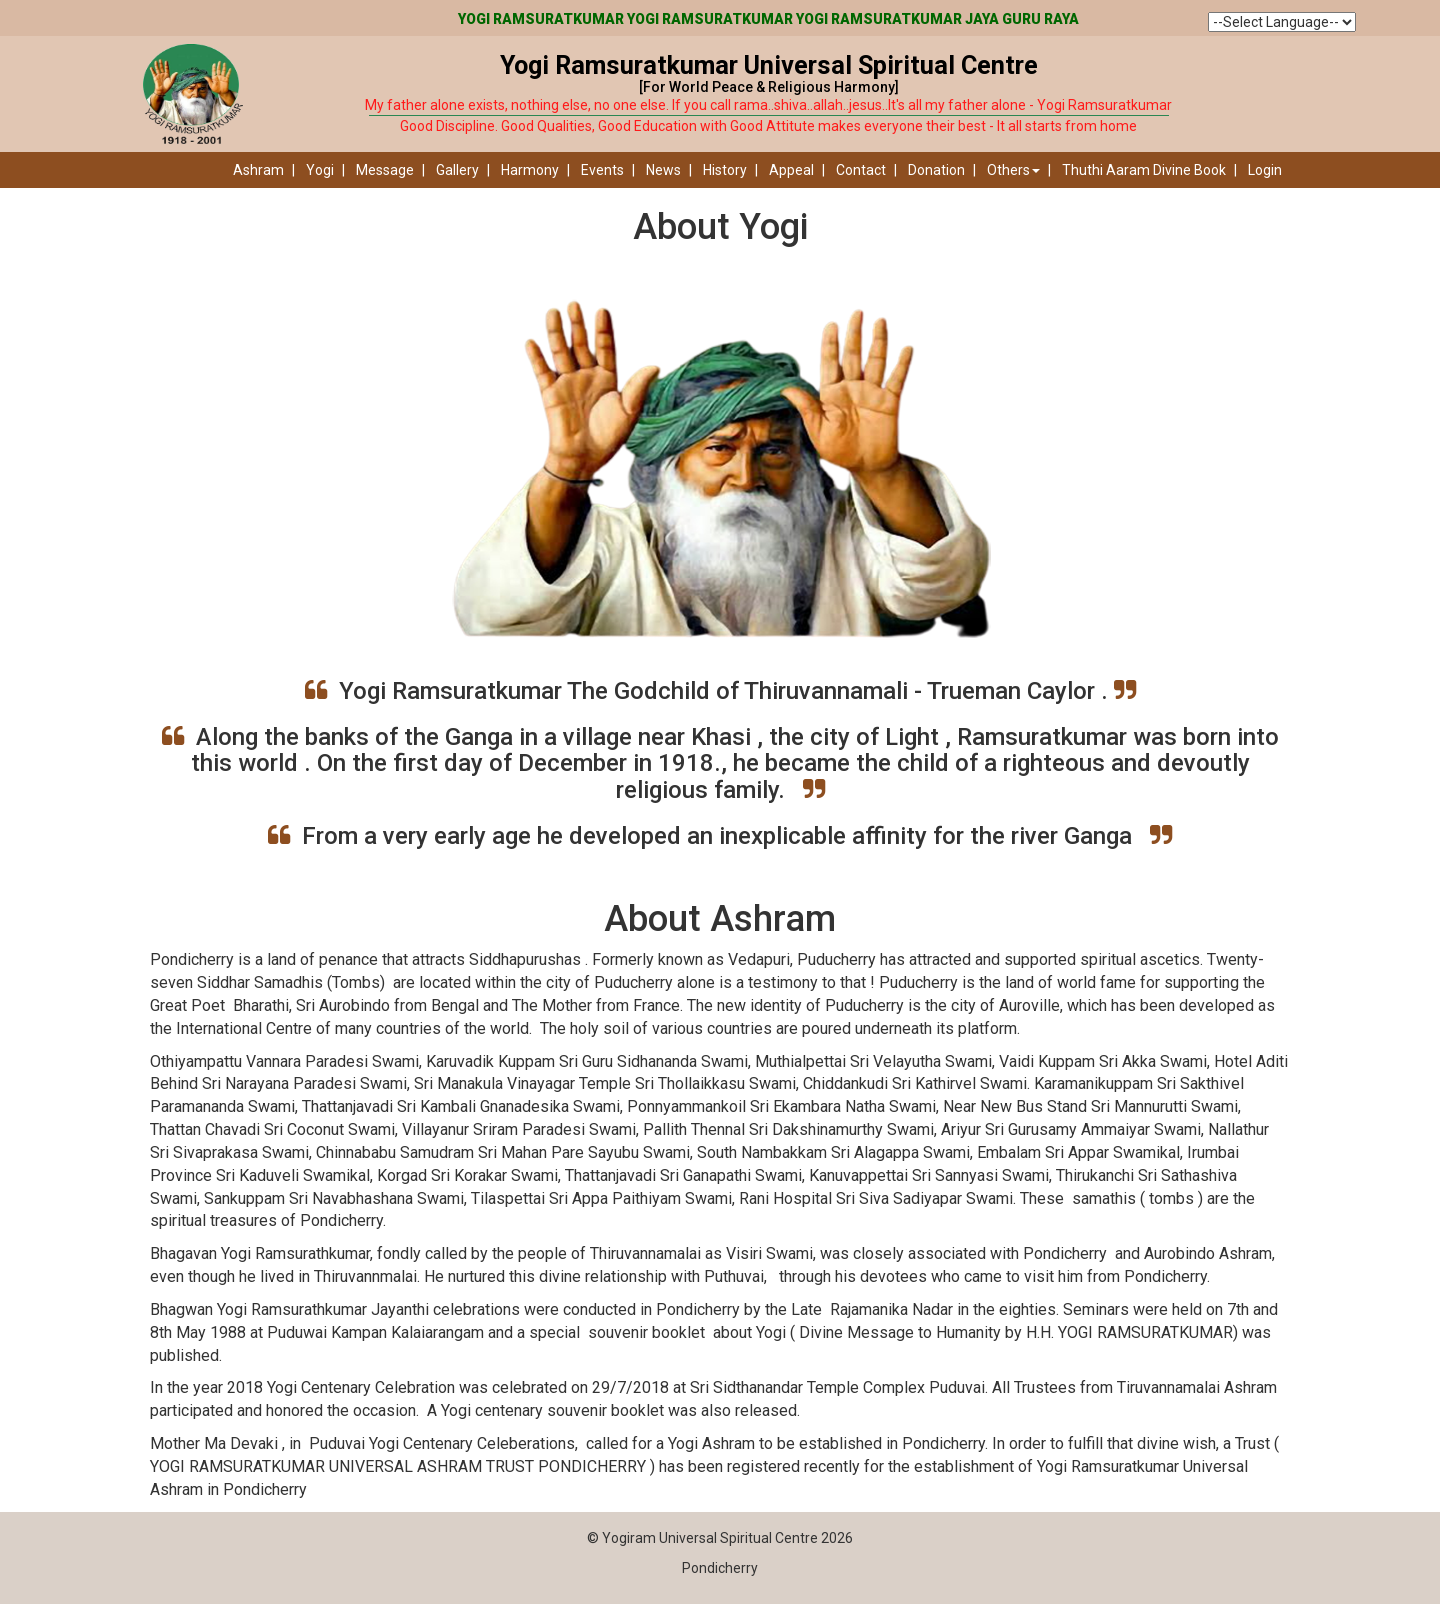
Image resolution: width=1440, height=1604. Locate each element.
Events (602, 170)
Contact (861, 170)
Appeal (791, 170)
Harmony (530, 170)
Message (385, 170)
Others (1013, 170)
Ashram (258, 170)
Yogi (320, 170)
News (663, 170)
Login (1265, 170)
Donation (936, 170)
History (725, 170)
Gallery (457, 170)
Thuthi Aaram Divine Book (1144, 170)
